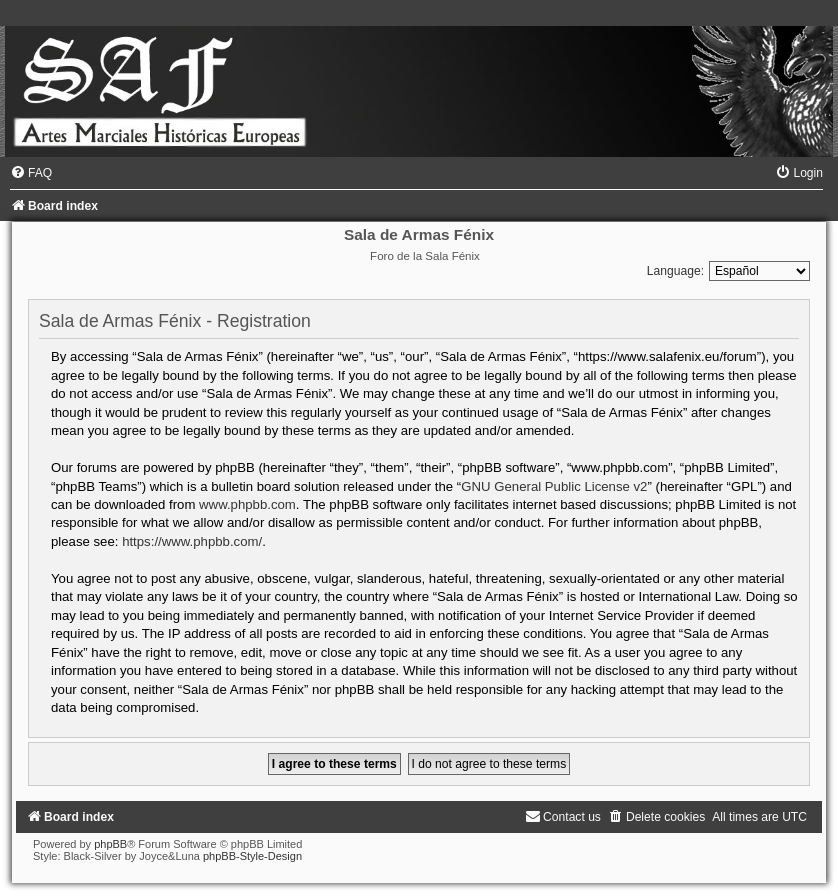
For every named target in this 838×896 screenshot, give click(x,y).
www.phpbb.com (247, 504)
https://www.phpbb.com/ (192, 541)
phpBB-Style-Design (252, 856)
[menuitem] (31, 173)
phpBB (110, 844)
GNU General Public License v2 (554, 486)
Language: (675, 271)
